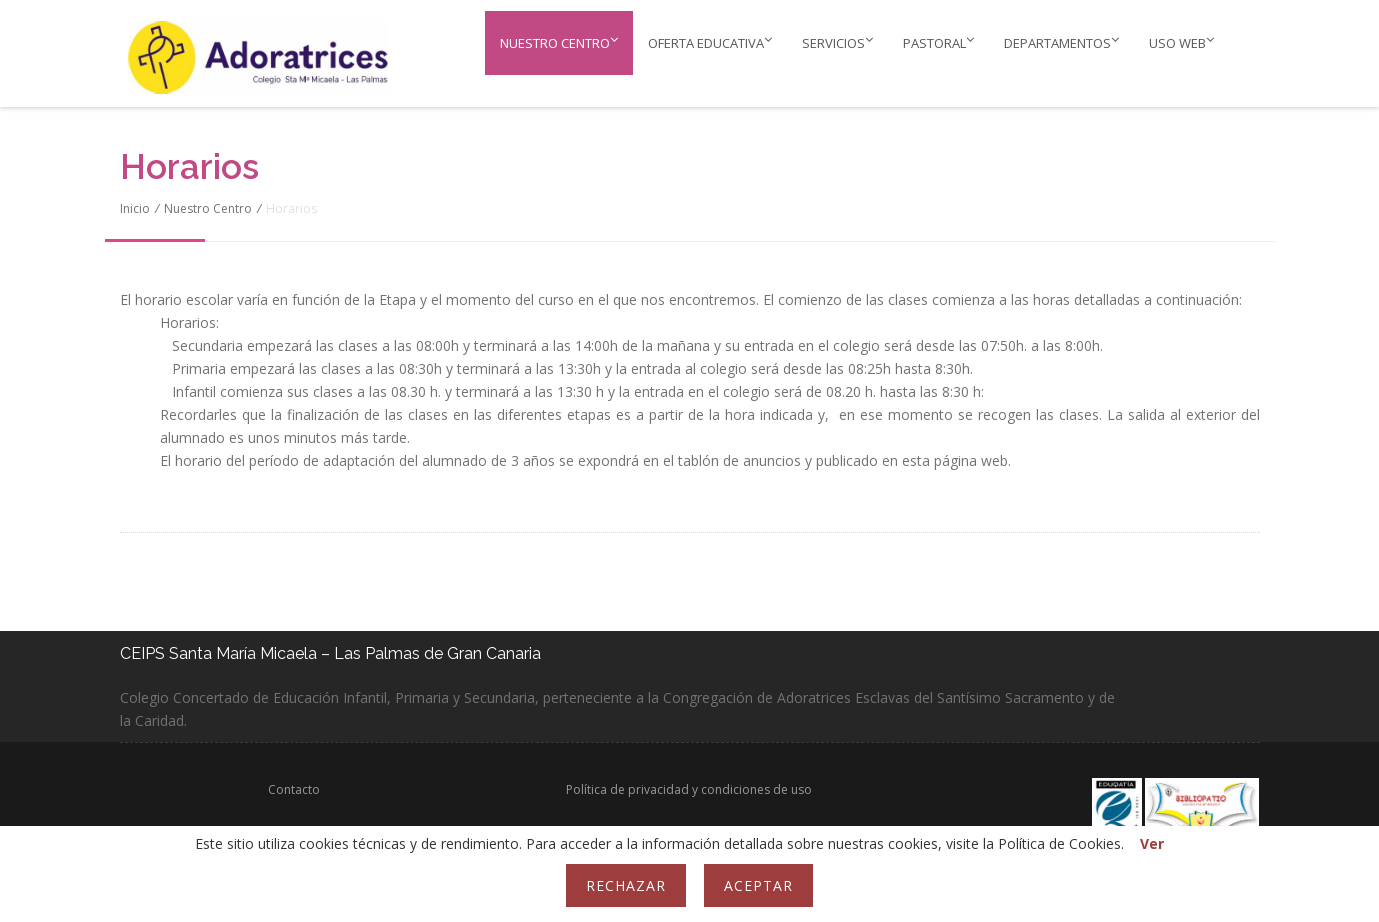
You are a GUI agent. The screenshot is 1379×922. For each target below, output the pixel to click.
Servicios (837, 42)
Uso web (1181, 42)
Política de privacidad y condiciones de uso (689, 789)
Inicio (135, 208)
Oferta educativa (710, 42)
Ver (1152, 843)
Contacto (294, 789)
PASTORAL (938, 42)
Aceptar (758, 885)
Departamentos (1061, 42)
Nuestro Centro (559, 42)
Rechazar (626, 885)
